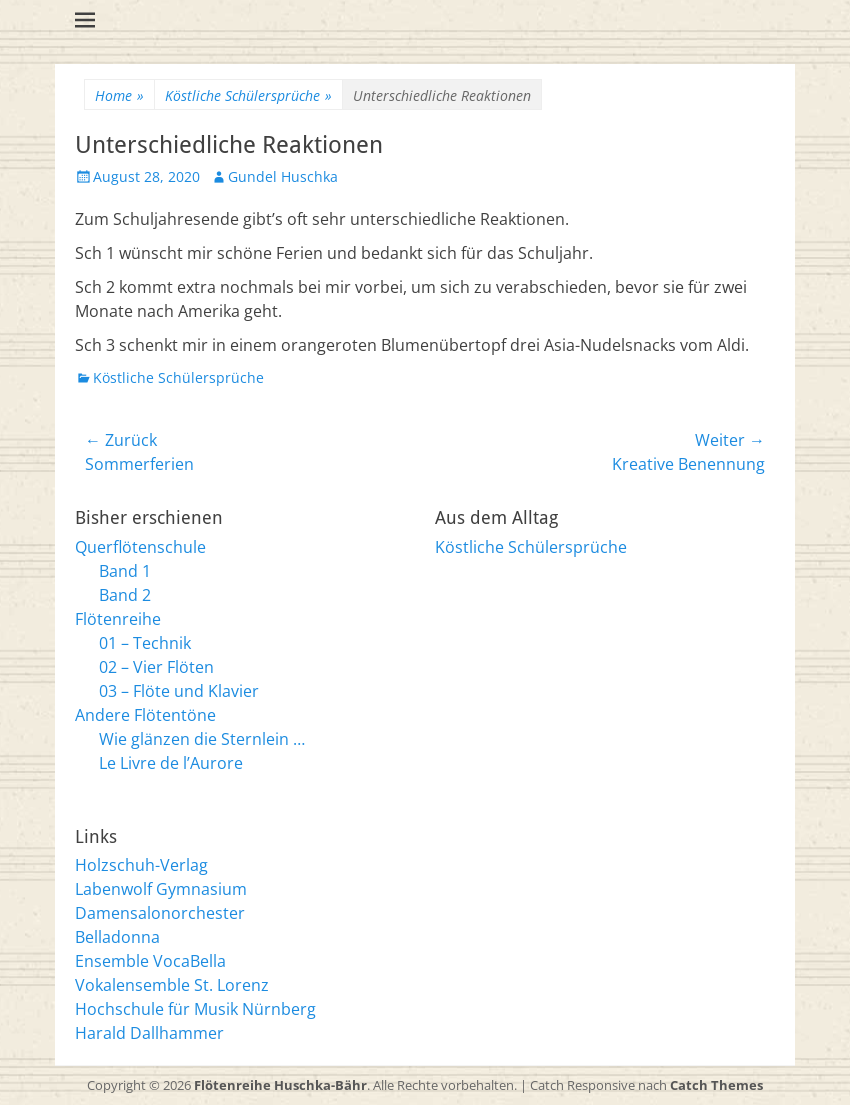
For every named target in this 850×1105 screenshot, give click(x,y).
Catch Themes (716, 1085)
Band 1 (125, 571)
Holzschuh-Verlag (141, 865)
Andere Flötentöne (145, 715)
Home (119, 95)
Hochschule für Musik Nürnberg (195, 1009)
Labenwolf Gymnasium (161, 889)
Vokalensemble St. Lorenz (172, 985)
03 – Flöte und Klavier (179, 691)
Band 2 (125, 595)
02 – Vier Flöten (156, 667)
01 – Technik (145, 643)
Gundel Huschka (283, 176)
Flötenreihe (118, 619)
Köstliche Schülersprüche (248, 95)
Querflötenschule (140, 547)
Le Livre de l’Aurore (171, 763)
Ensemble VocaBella (150, 961)
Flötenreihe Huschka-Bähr (280, 1085)
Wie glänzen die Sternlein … (202, 739)
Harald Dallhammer (149, 1033)
